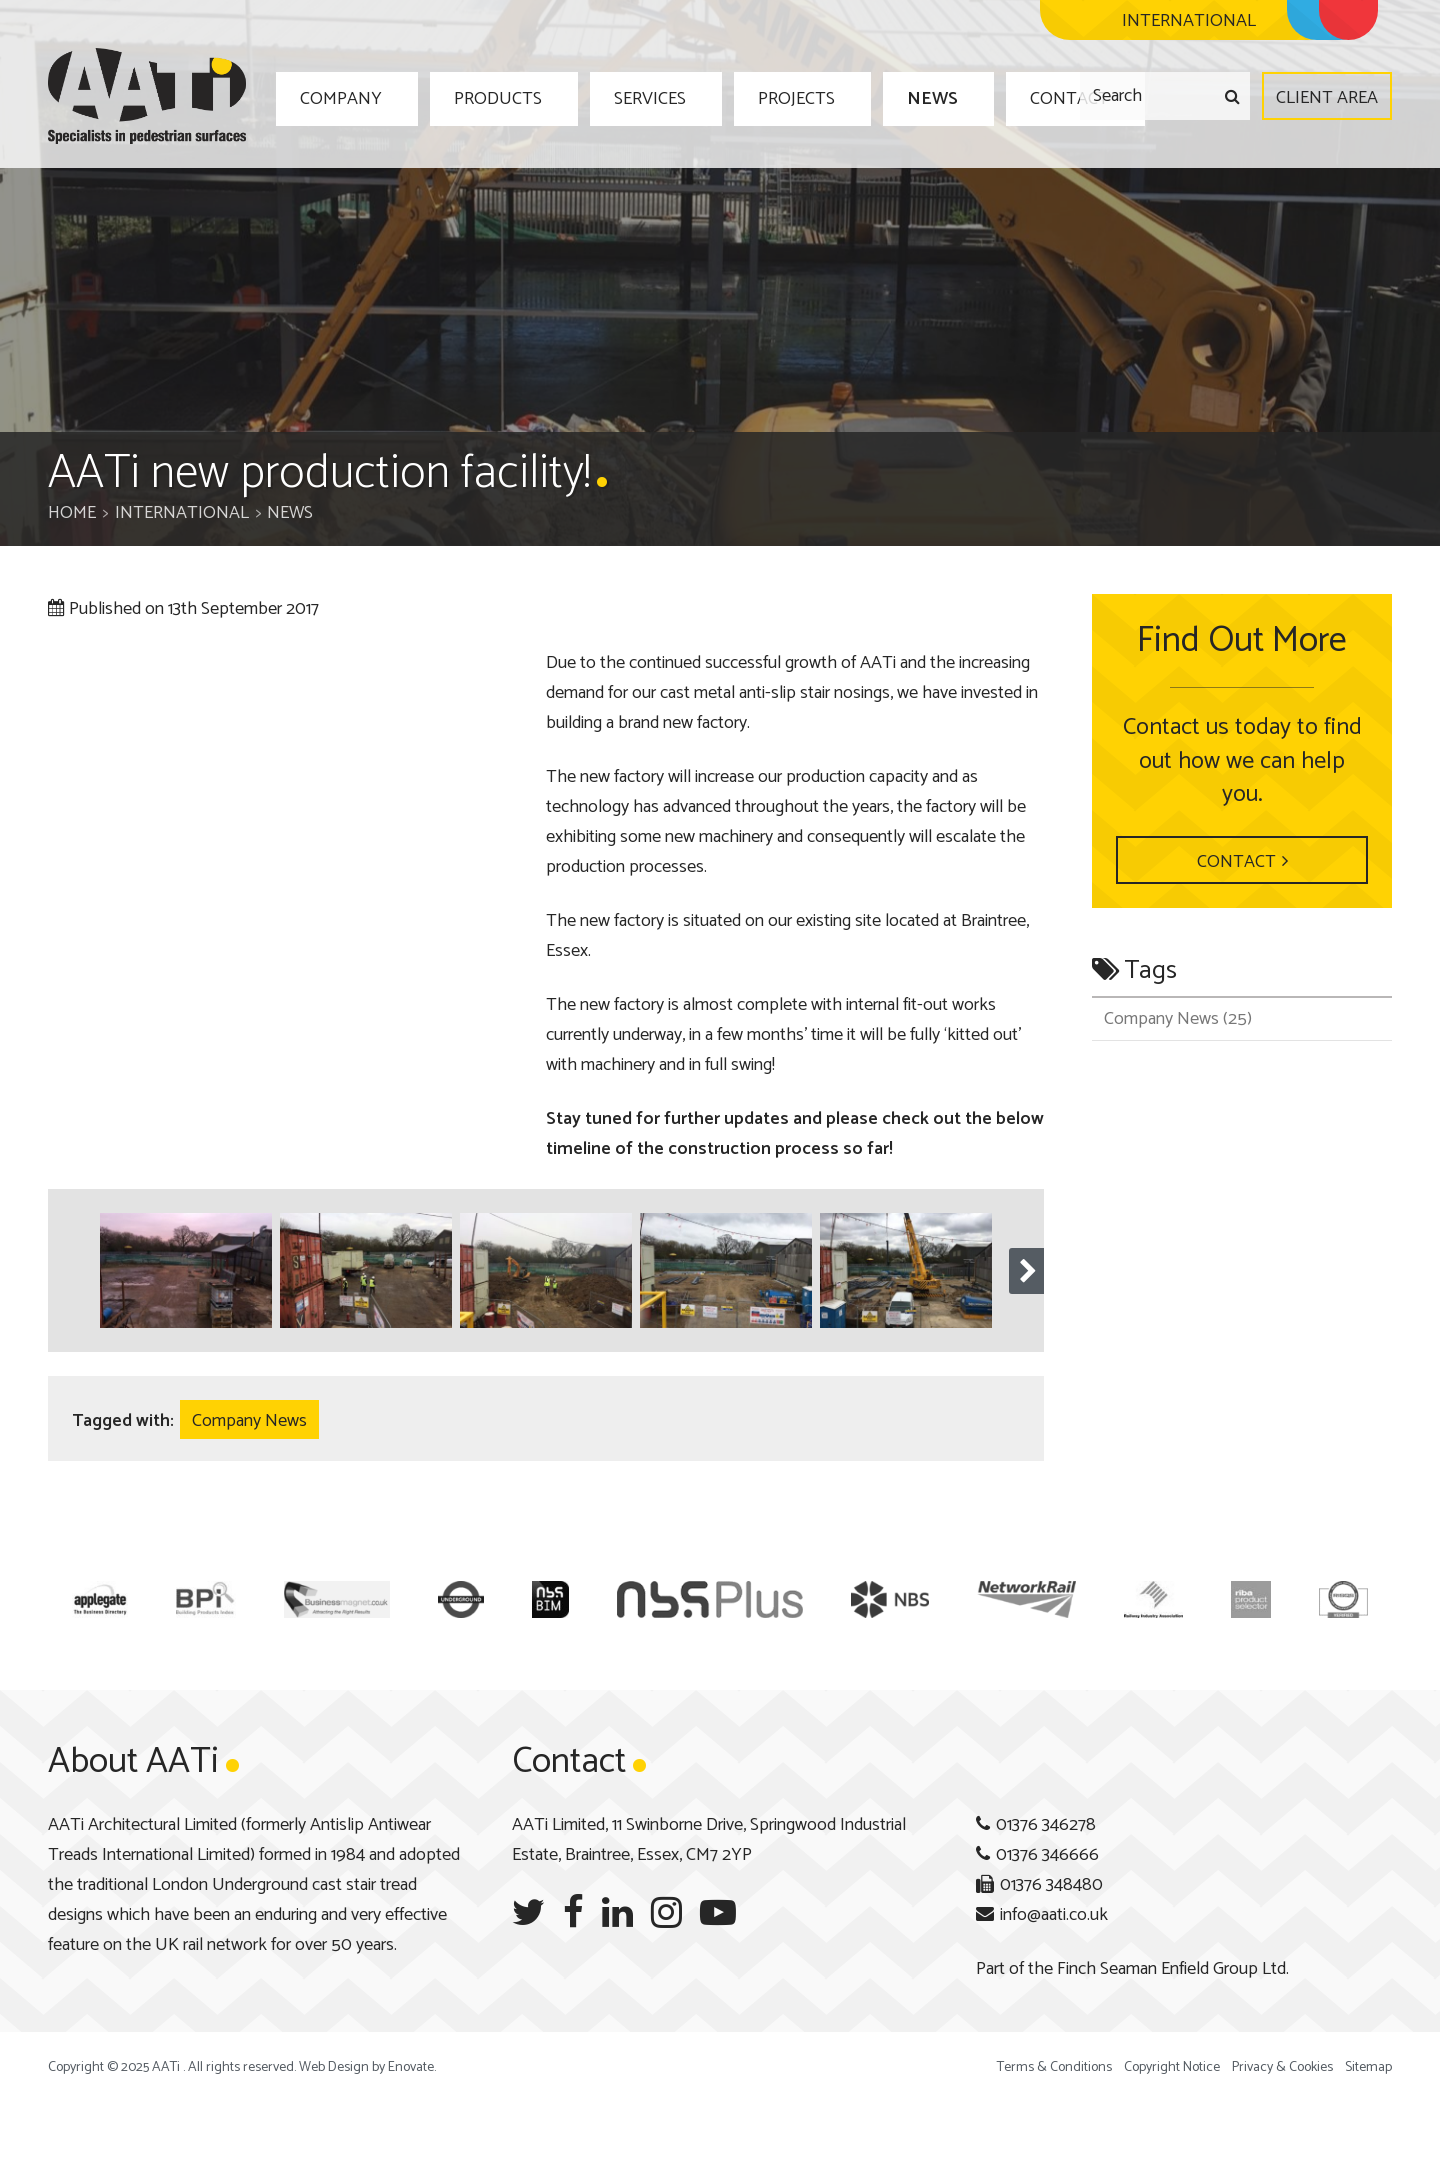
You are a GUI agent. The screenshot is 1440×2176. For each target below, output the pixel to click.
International (182, 513)
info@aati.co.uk (1054, 1915)
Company (340, 97)
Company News (249, 1421)
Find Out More (1242, 640)
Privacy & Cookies (1282, 2067)
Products (482, 97)
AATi (147, 96)
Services (619, 97)
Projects (750, 97)
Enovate (411, 2067)
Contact (988, 97)
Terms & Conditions (1054, 2067)
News (869, 97)
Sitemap (1368, 2067)
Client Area (1327, 98)
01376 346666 (1047, 1855)
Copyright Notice (1172, 2067)
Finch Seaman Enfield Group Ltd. (1173, 1969)
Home (72, 513)
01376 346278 (1046, 1825)
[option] (186, 1270)
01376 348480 (1051, 1885)
